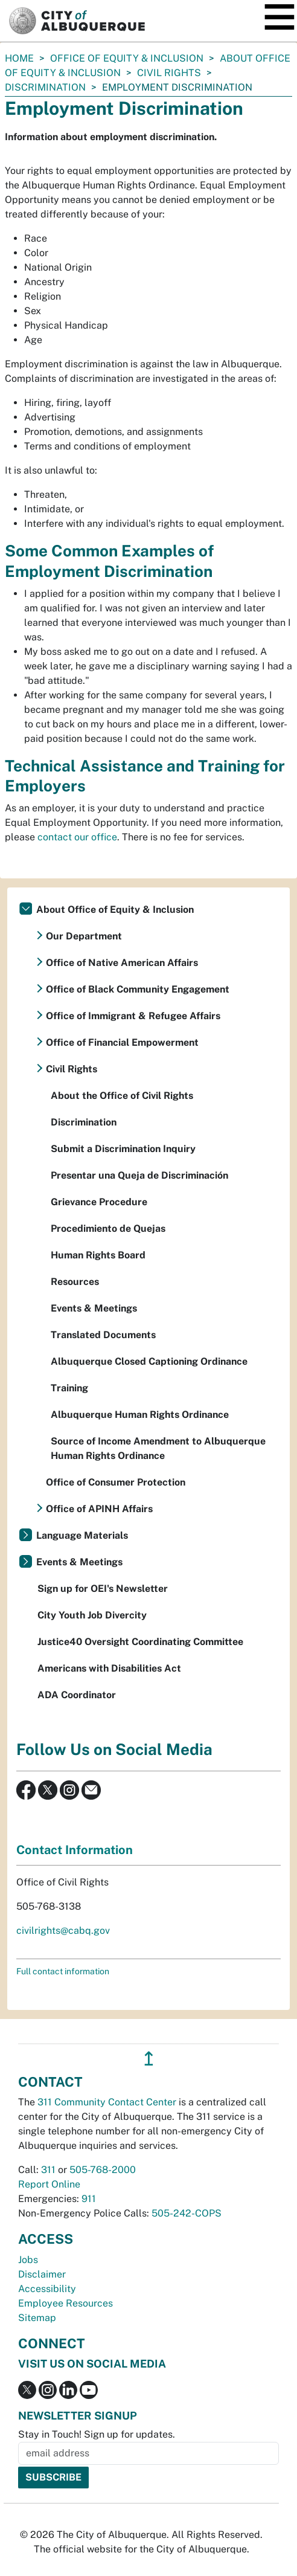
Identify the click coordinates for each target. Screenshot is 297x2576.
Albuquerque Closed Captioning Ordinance (149, 1361)
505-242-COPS (187, 2213)
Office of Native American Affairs (122, 962)
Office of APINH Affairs (99, 1509)
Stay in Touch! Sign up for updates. (96, 2434)
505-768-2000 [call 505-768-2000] (102, 2169)
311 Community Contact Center (106, 2102)
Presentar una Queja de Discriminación (139, 1175)
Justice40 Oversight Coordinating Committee (140, 1641)
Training (69, 1388)
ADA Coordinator (76, 1695)
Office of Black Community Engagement (137, 989)
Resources (75, 1281)
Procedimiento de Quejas (108, 1228)
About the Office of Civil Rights (122, 1095)
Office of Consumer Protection (115, 1482)
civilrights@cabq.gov (63, 1930)
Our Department (84, 936)
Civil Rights (169, 73)
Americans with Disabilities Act (109, 1668)
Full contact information (62, 1971)
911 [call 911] (88, 2198)
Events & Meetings (94, 1308)
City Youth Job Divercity (92, 1615)
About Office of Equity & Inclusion (115, 909)
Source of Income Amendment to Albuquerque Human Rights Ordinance (158, 1448)
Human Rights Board (98, 1255)
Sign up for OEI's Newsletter (102, 1588)
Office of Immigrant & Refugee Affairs (133, 1016)
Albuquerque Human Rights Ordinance (140, 1414)
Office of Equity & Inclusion (126, 58)
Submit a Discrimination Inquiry (123, 1148)
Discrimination (45, 87)
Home (19, 58)
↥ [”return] (149, 2058)
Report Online (49, 2184)
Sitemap (37, 2317)
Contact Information (74, 1850)
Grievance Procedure (99, 1202)
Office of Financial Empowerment (122, 1042)
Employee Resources (65, 2303)
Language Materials (82, 1535)
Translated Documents (103, 1335)
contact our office (77, 837)
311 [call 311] (48, 2169)
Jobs (28, 2259)
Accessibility (47, 2288)
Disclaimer (42, 2274)
